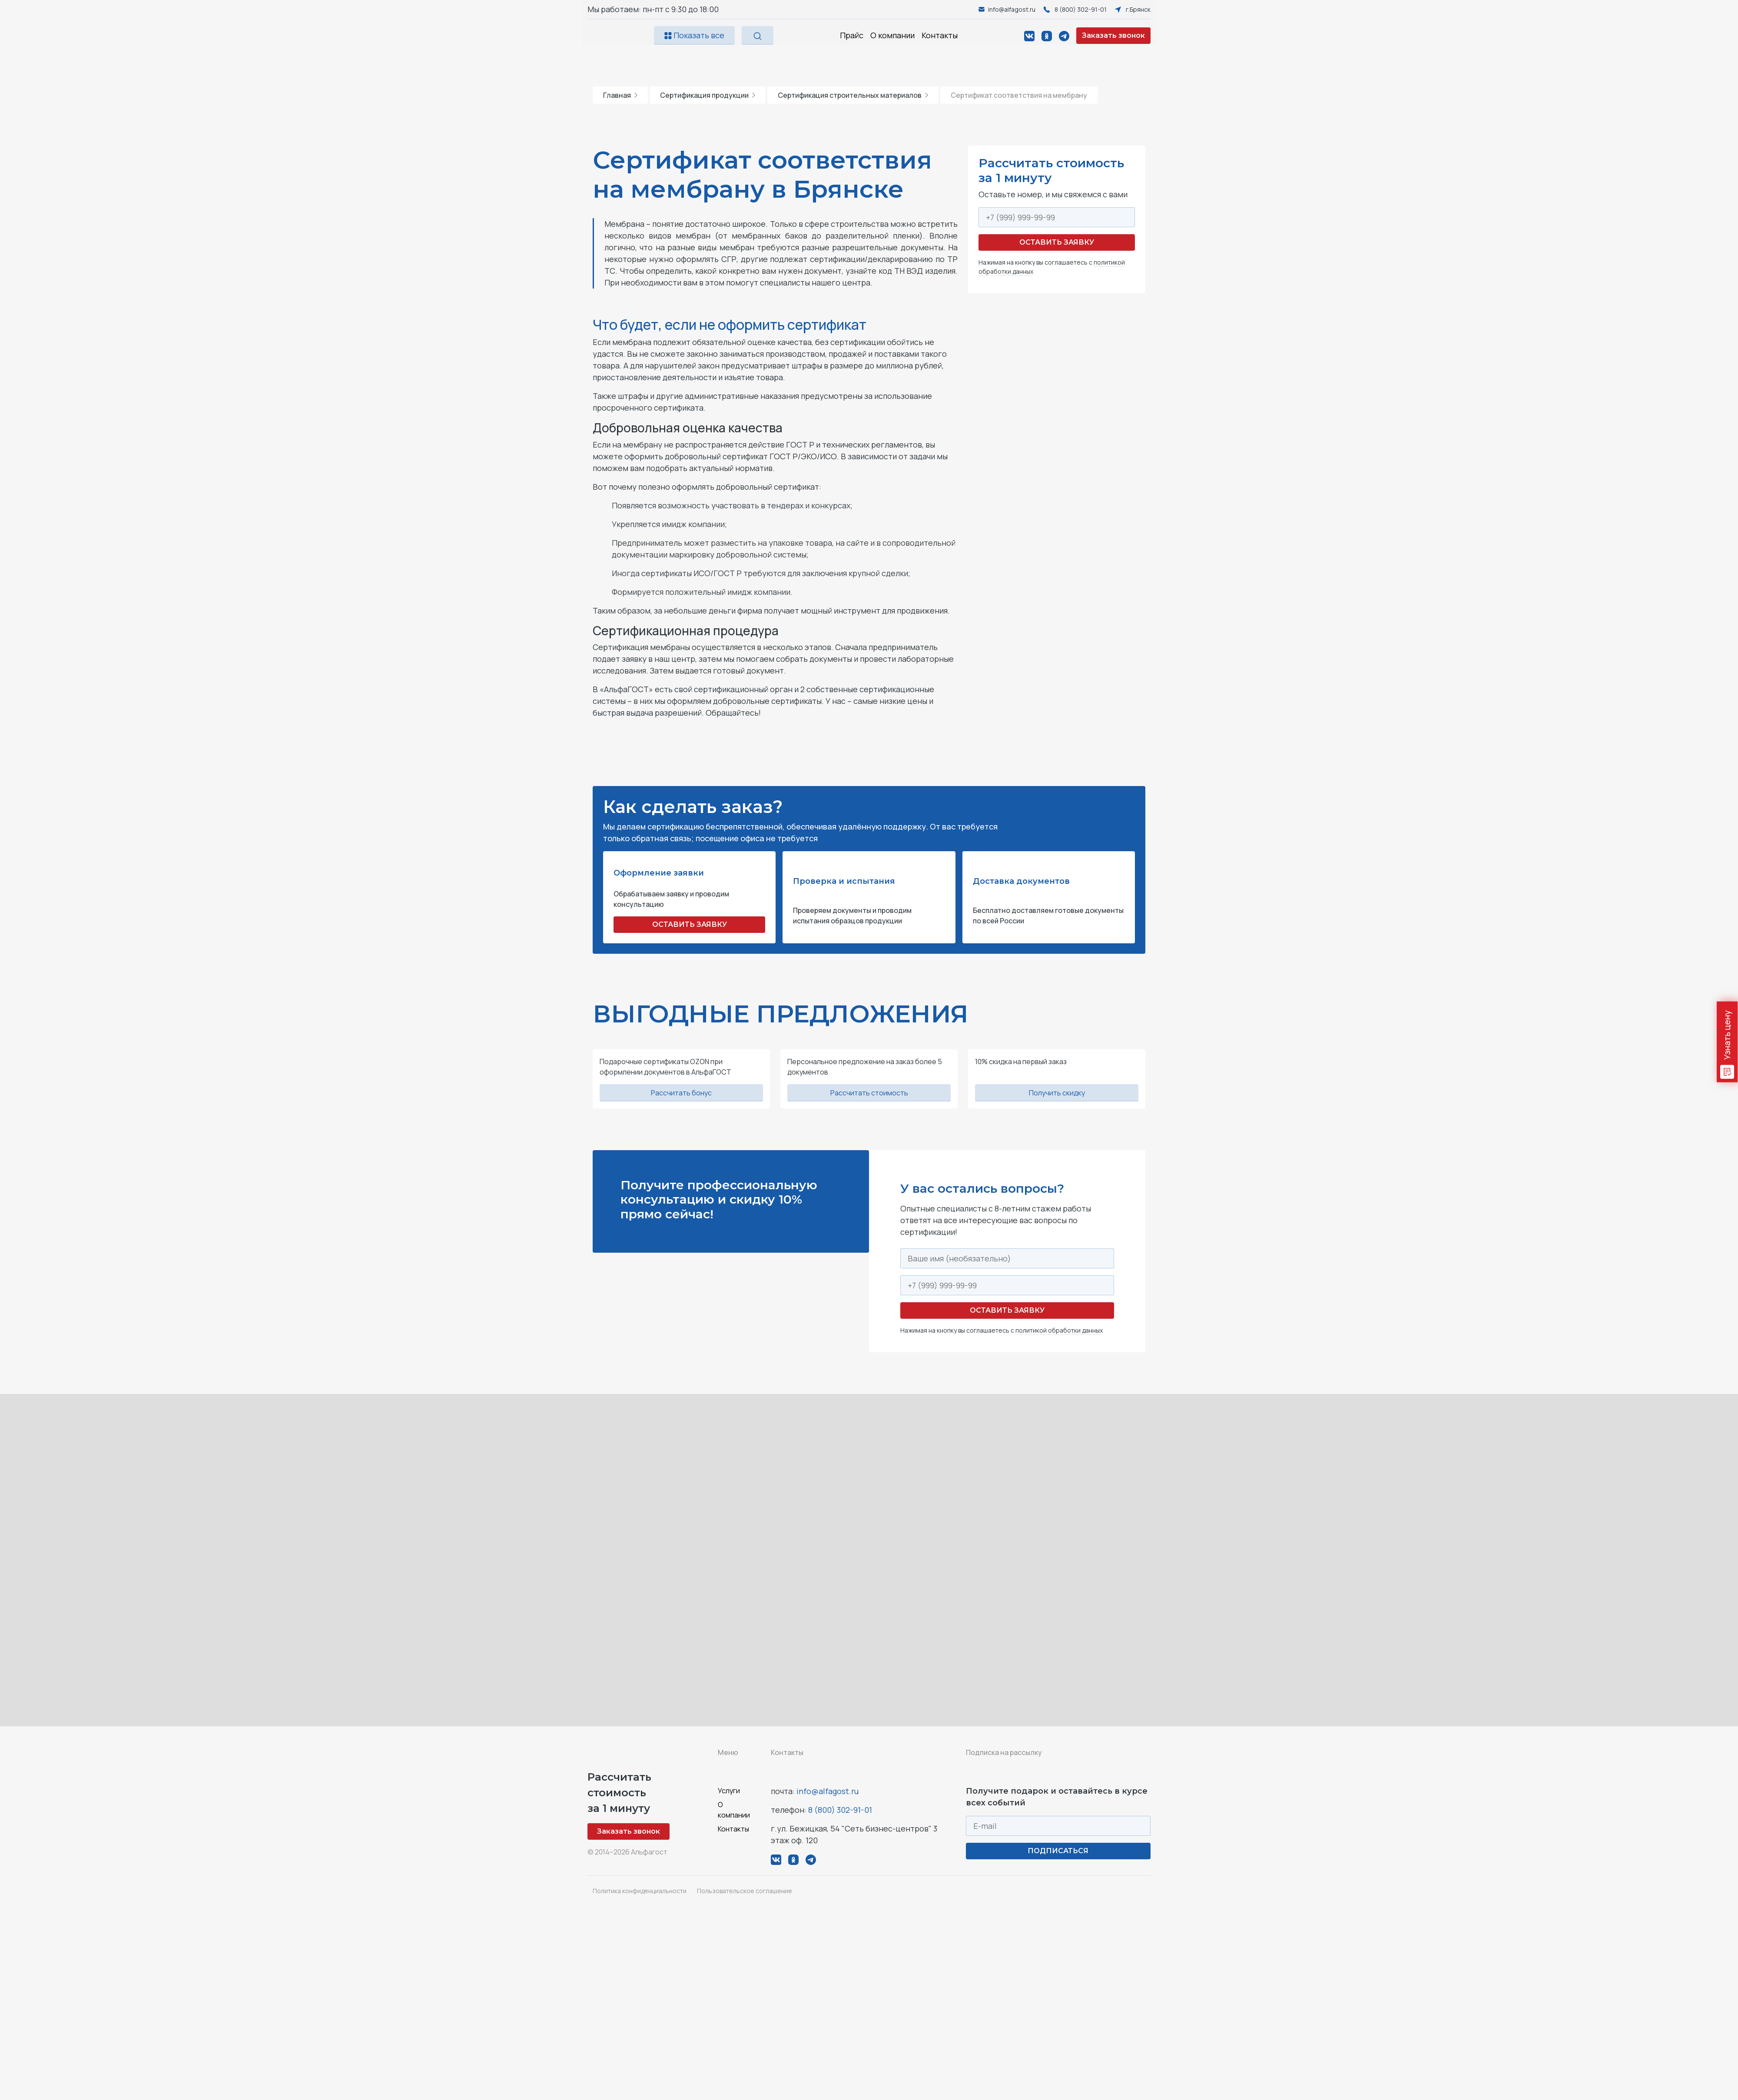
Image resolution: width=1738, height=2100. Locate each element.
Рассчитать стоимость (869, 1093)
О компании (892, 35)
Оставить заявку (1056, 242)
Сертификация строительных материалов (853, 95)
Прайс (851, 35)
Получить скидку (1057, 1093)
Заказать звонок (1113, 35)
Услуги (729, 1790)
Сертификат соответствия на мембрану (1019, 95)
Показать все (694, 35)
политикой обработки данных (1059, 1330)
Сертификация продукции (707, 95)
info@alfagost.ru (827, 1791)
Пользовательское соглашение (744, 1891)
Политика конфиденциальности (640, 1891)
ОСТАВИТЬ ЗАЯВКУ (689, 924)
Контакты (940, 35)
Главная (620, 95)
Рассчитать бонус (681, 1093)
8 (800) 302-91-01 (840, 1810)
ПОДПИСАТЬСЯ (1058, 1851)
